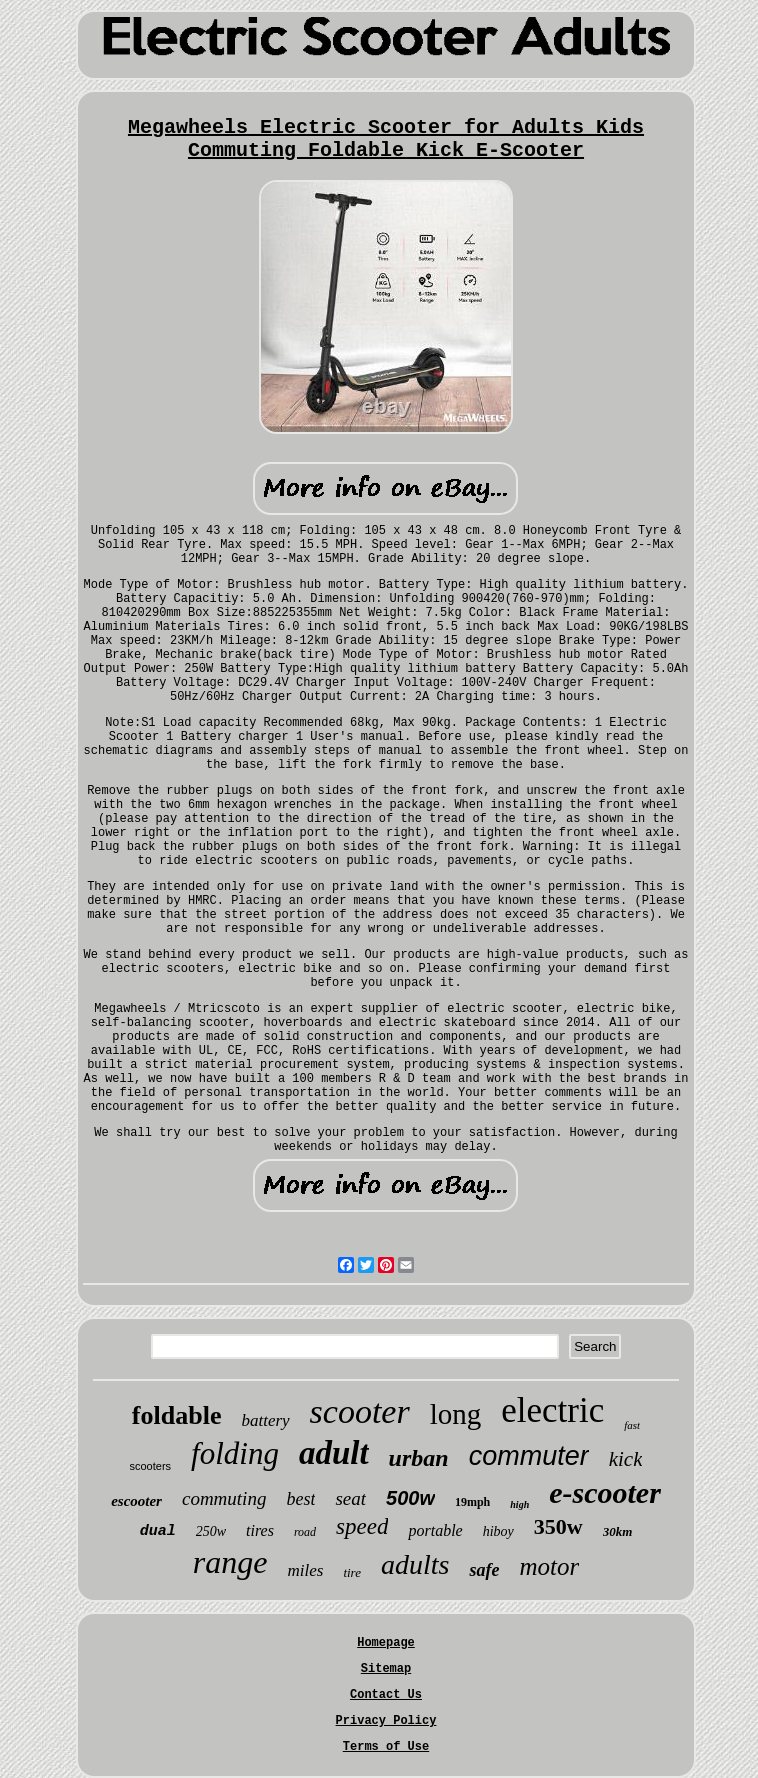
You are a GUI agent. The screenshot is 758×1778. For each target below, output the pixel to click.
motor (549, 1566)
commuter (529, 1456)
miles (305, 1570)
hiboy (498, 1531)
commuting (224, 1498)
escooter (136, 1501)
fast (632, 1425)
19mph (472, 1502)
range (230, 1562)
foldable (177, 1415)
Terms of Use (386, 1747)
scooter (360, 1411)
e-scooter (605, 1492)
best (300, 1499)
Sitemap (386, 1669)
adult (334, 1453)
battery (265, 1420)
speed (362, 1526)
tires (260, 1530)
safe (484, 1570)
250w (211, 1531)
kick (626, 1459)
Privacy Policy (386, 1721)
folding (235, 1453)
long (456, 1414)
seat (350, 1498)
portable (435, 1530)
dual (158, 1531)
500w (410, 1498)
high (519, 1504)
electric (552, 1410)
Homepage (386, 1643)
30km (618, 1531)
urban (419, 1458)
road (305, 1532)
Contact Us (386, 1695)
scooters (150, 1466)
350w (558, 1526)
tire (352, 1572)
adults (415, 1564)
